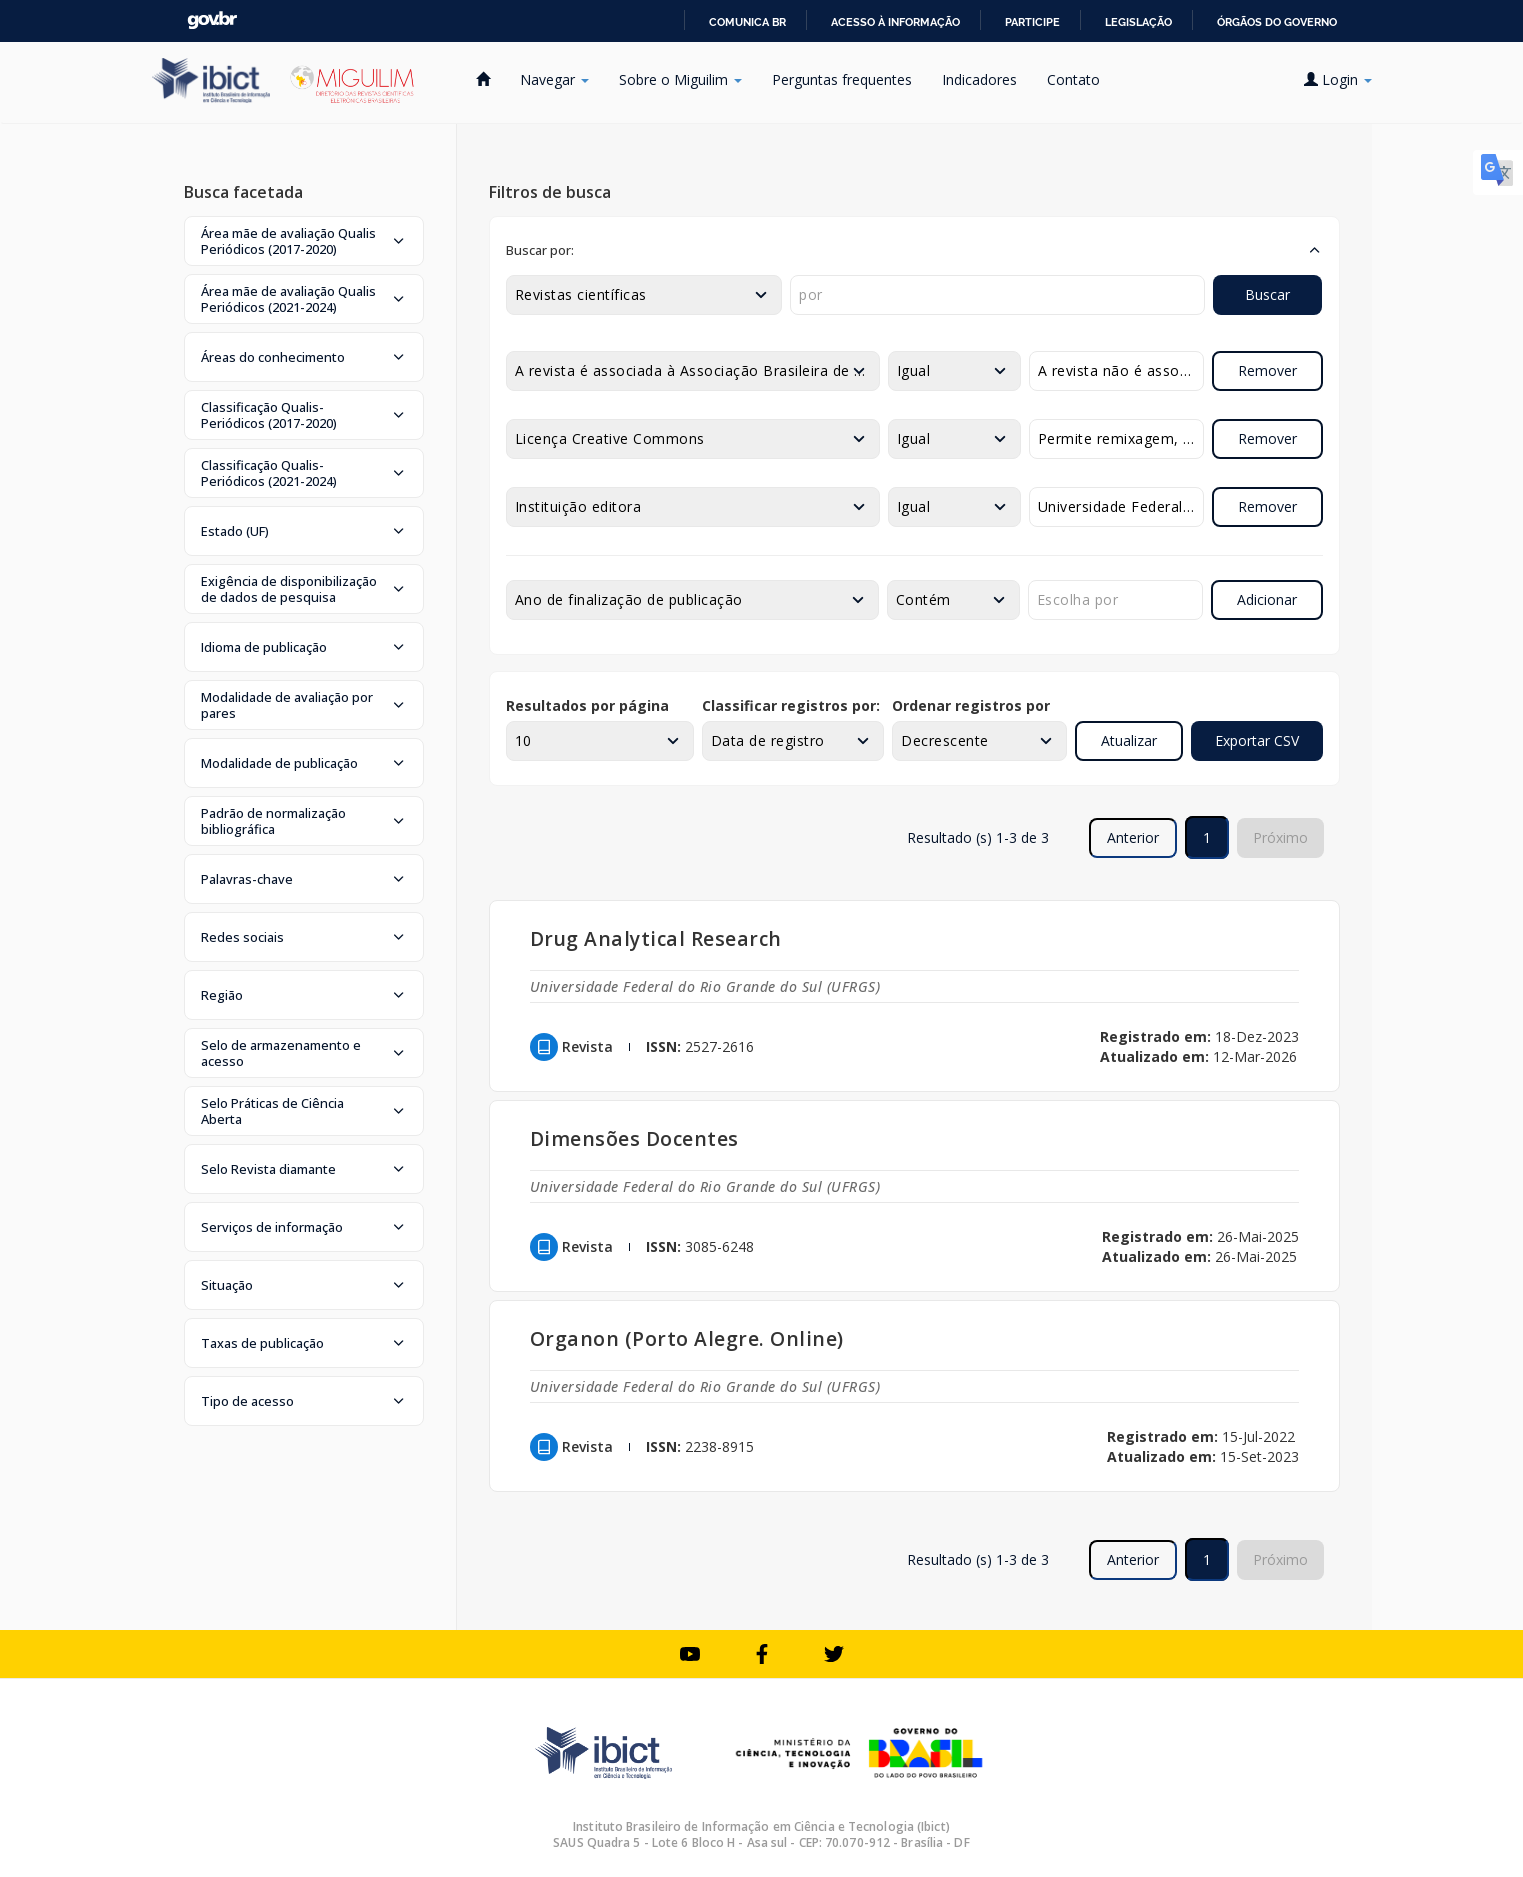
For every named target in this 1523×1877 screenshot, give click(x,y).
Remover (1267, 370)
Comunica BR (747, 22)
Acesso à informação (895, 22)
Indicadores (979, 79)
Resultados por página (587, 705)
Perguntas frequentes (842, 79)
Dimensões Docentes (634, 1138)
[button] (304, 241)
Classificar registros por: (791, 705)
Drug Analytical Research (656, 938)
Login (1338, 79)
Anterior (1133, 837)
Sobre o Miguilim (680, 79)
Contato (1073, 79)
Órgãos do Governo (1277, 22)
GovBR (212, 20)
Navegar (554, 79)
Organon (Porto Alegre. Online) (687, 1338)
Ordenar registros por (971, 705)
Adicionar (1267, 599)
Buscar (1267, 294)
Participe (1032, 22)
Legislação (1138, 22)
